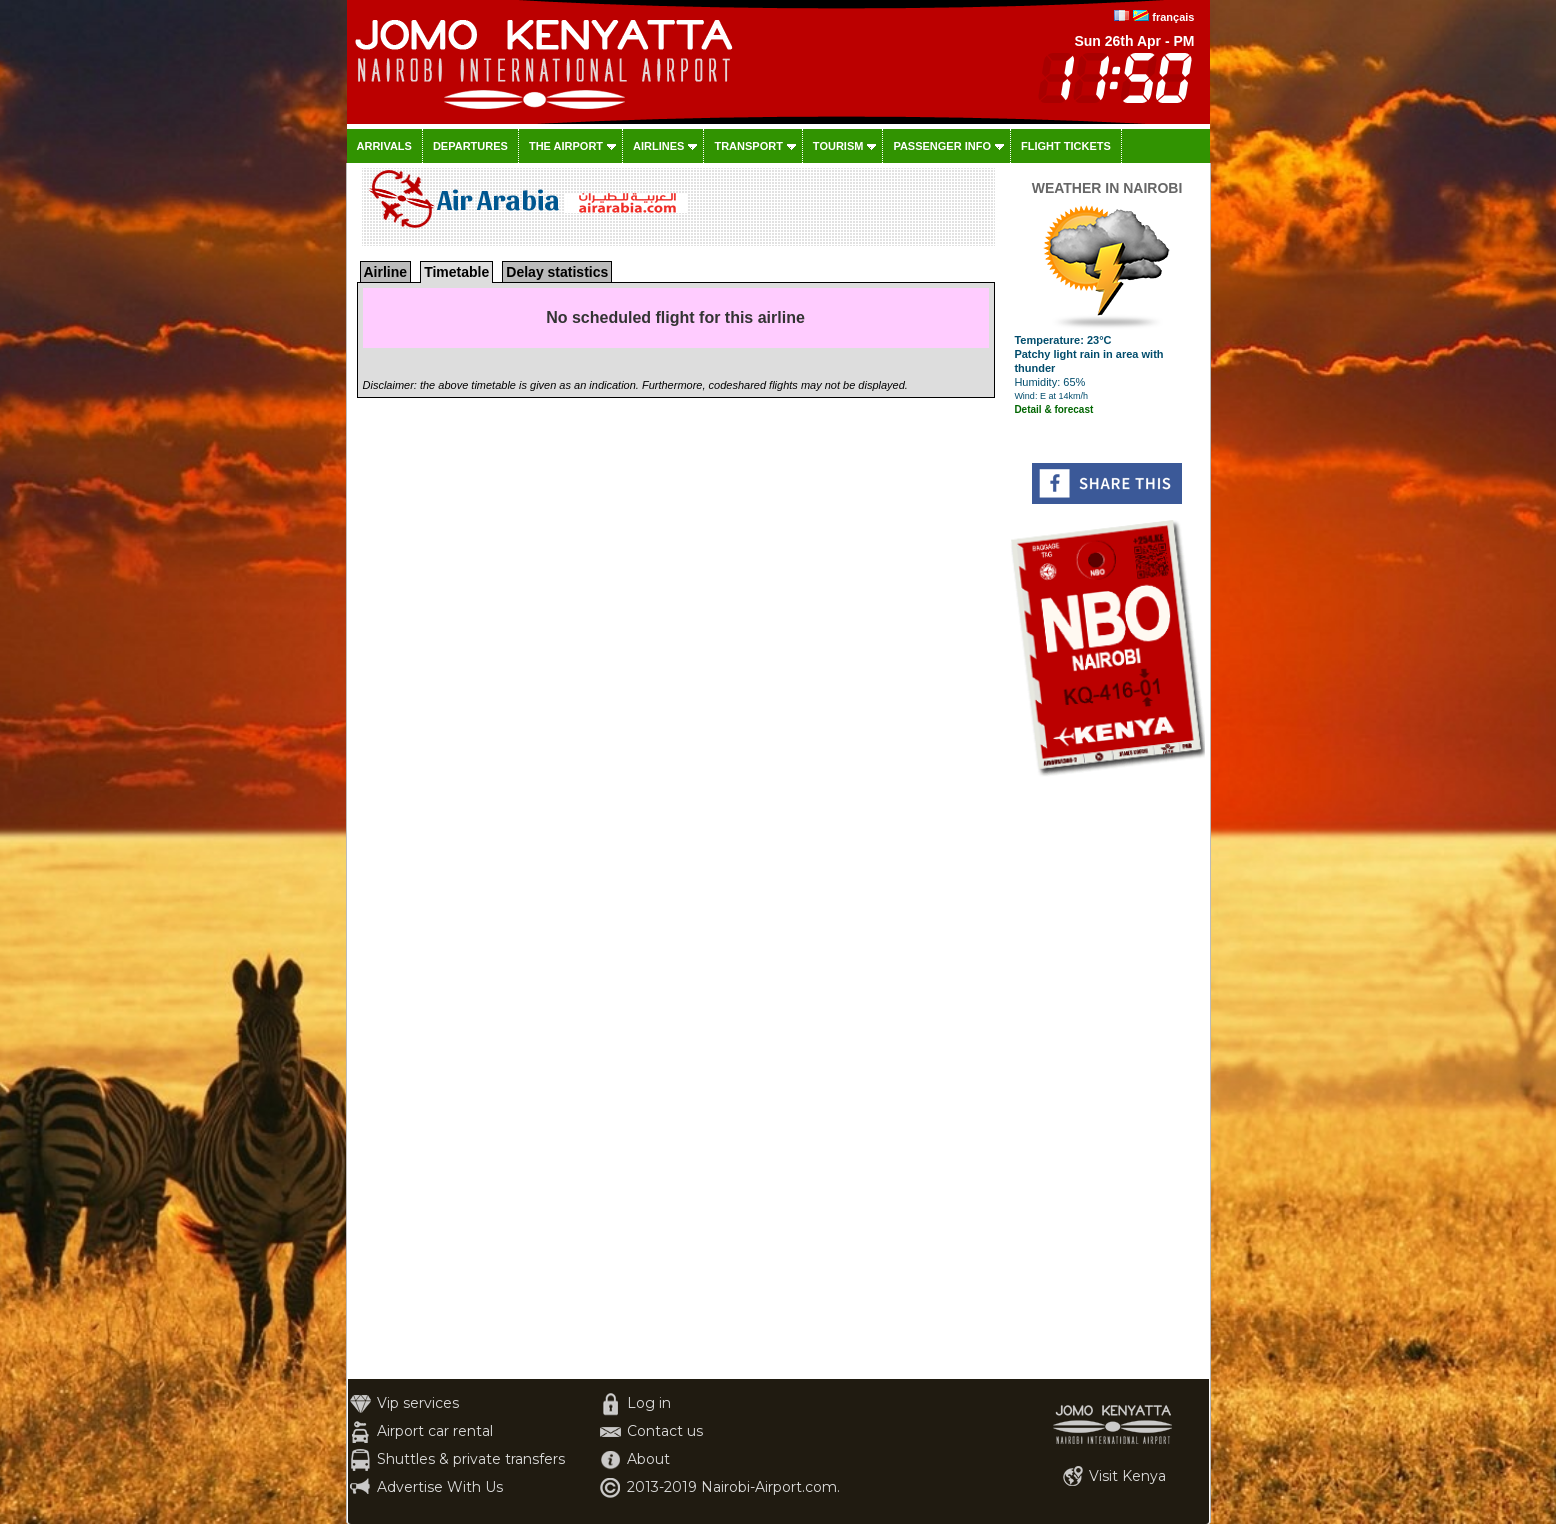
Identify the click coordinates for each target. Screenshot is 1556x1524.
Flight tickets (1066, 146)
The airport (566, 146)
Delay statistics (557, 272)
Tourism (838, 146)
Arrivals (384, 146)
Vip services (418, 1403)
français (1173, 17)
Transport (748, 146)
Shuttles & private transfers (471, 1459)
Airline (386, 272)
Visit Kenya (1127, 1476)
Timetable (456, 272)
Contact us (665, 1431)
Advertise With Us (440, 1487)
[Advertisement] (1107, 1079)
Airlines (658, 146)
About (648, 1459)
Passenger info (942, 146)
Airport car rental (435, 1431)
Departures (470, 146)
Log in (649, 1403)
